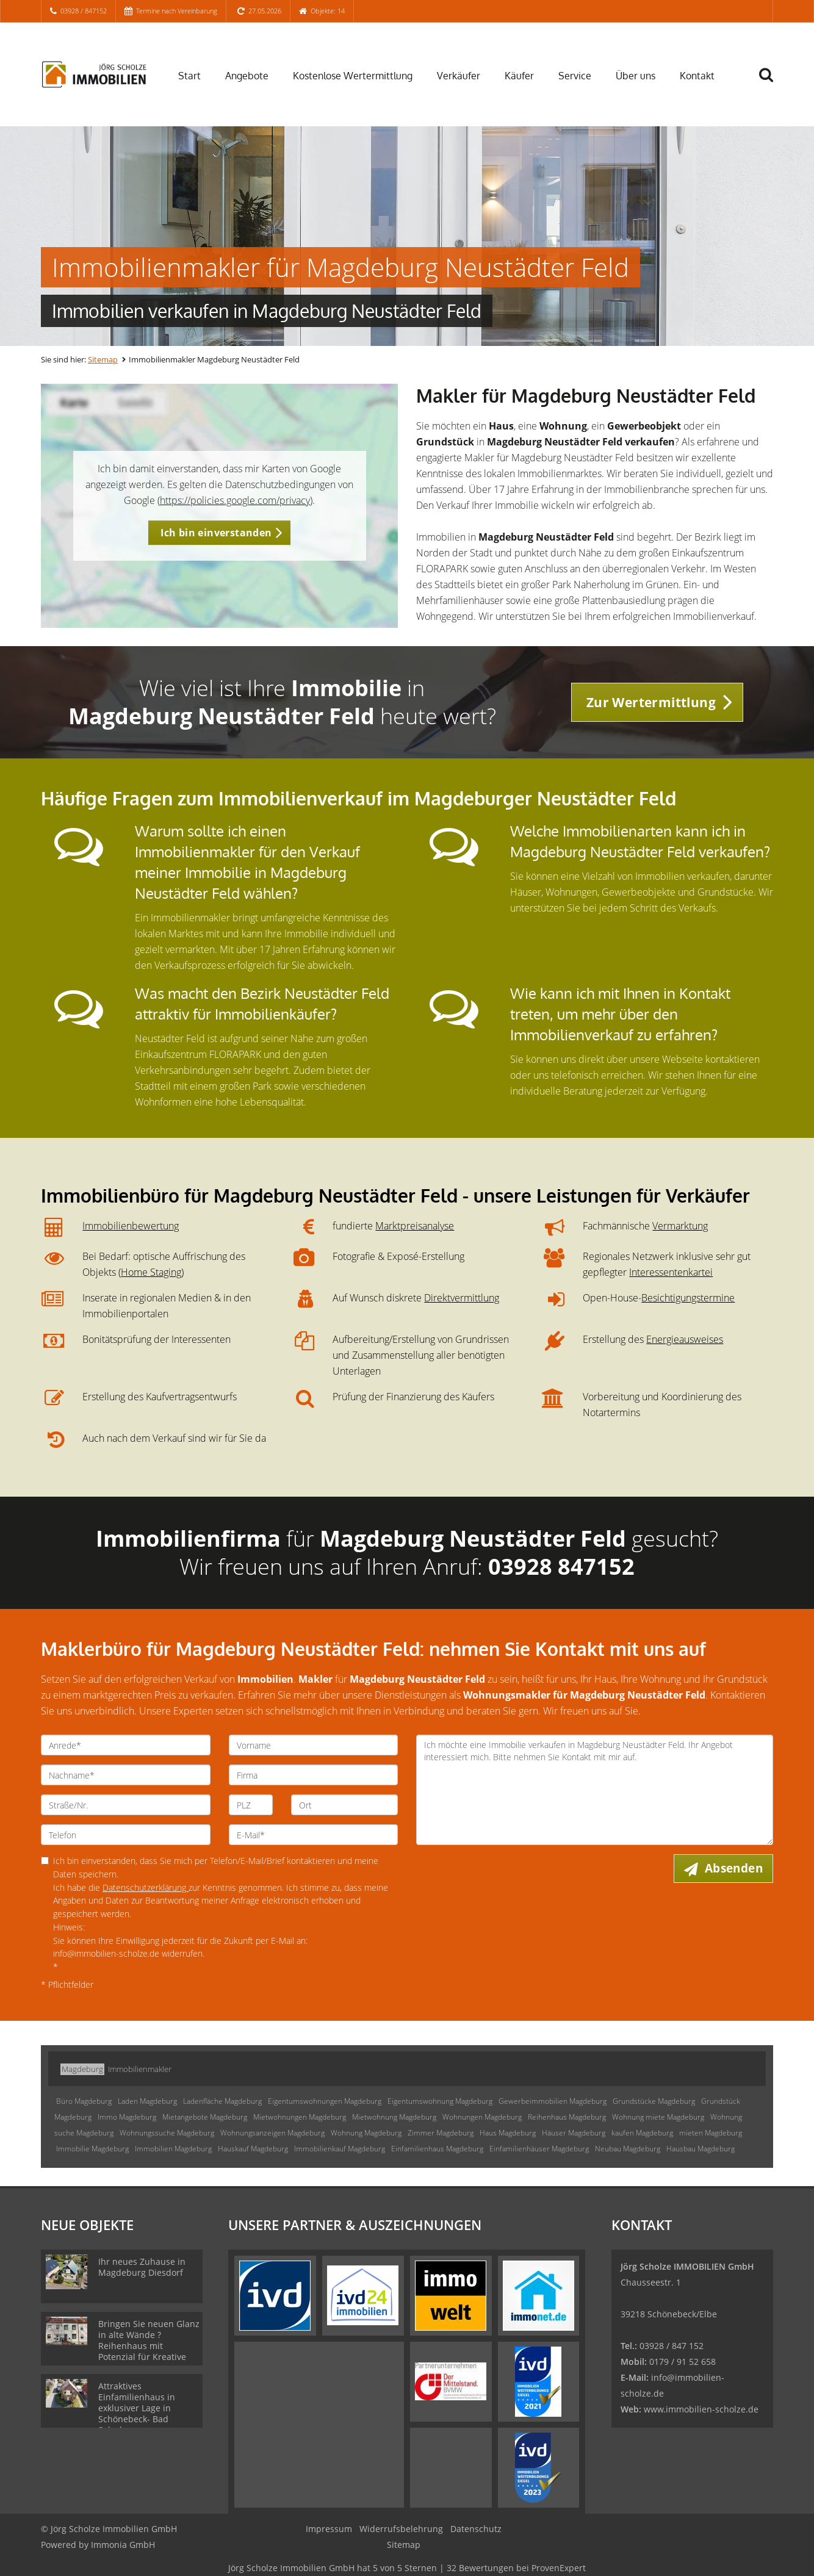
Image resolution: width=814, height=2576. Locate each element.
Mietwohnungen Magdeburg (299, 2117)
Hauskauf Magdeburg (253, 2148)
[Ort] (344, 1804)
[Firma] (313, 1775)
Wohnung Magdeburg (366, 2133)
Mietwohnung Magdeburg (394, 2117)
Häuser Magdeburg (573, 2133)
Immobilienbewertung (130, 1225)
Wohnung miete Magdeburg (658, 2117)
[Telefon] (126, 1834)
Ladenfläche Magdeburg (222, 2101)
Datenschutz (476, 2529)
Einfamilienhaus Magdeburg (437, 2148)
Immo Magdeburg (127, 2117)
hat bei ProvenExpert (407, 2568)
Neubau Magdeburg (627, 2148)
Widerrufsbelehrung (401, 2529)
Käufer (519, 76)
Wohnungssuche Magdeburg (167, 2133)
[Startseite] (94, 74)
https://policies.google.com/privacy (235, 500)
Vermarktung (680, 1225)
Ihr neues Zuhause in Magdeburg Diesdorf (141, 2267)
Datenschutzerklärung (146, 1887)
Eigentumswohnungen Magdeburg (324, 2101)
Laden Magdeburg (147, 2101)
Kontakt (697, 76)
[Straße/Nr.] (126, 1804)
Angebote (246, 76)
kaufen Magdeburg (642, 2133)
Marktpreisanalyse (414, 1225)
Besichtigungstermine (688, 1297)
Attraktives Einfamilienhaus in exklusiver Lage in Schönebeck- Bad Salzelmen (136, 2408)
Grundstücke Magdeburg (654, 2101)
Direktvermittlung (461, 1297)
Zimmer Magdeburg (441, 2133)
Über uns (635, 76)
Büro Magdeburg (84, 2101)
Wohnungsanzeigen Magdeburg (272, 2133)
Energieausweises (684, 1339)
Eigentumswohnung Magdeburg (439, 2101)
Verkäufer (458, 76)
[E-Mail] (313, 1834)
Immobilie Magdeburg (92, 2148)
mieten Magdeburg (710, 2133)
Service (574, 76)
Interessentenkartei (671, 1272)
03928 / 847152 (83, 10)
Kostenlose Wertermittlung (352, 76)
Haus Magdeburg (508, 2133)
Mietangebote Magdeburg (204, 2117)
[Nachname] (126, 1775)
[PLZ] (251, 1804)
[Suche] (771, 83)
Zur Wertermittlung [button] (651, 702)
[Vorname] (313, 1745)
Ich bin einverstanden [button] (216, 532)
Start (189, 76)
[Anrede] (126, 1745)
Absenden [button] (734, 1868)
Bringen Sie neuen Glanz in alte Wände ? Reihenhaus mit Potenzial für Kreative (149, 2340)
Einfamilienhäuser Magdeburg (539, 2148)
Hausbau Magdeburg (700, 2148)
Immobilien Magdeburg (173, 2148)
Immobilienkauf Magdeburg (339, 2148)
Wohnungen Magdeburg (482, 2117)
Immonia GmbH (123, 2544)
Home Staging (151, 1272)
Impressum (329, 2529)
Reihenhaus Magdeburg (567, 2117)
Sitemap (103, 359)
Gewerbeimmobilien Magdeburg (553, 2101)
